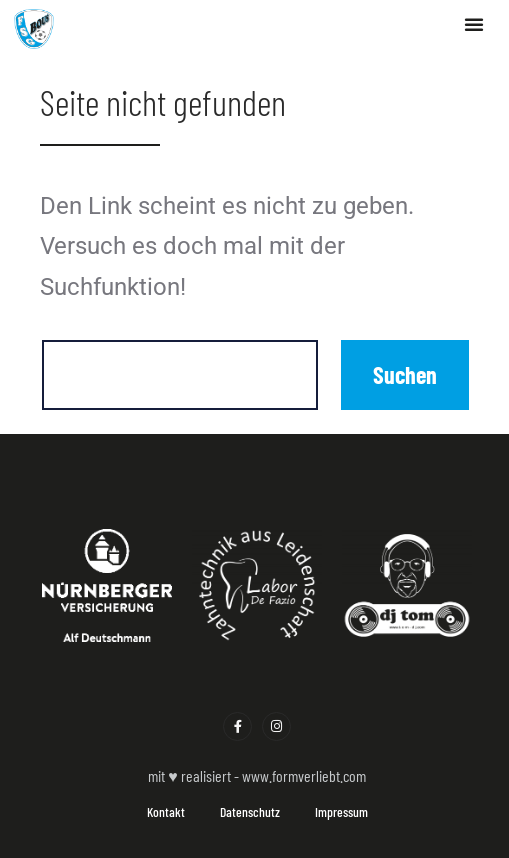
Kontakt (166, 811)
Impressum (341, 811)
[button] (474, 24)
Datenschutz (250, 811)
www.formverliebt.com (304, 775)
